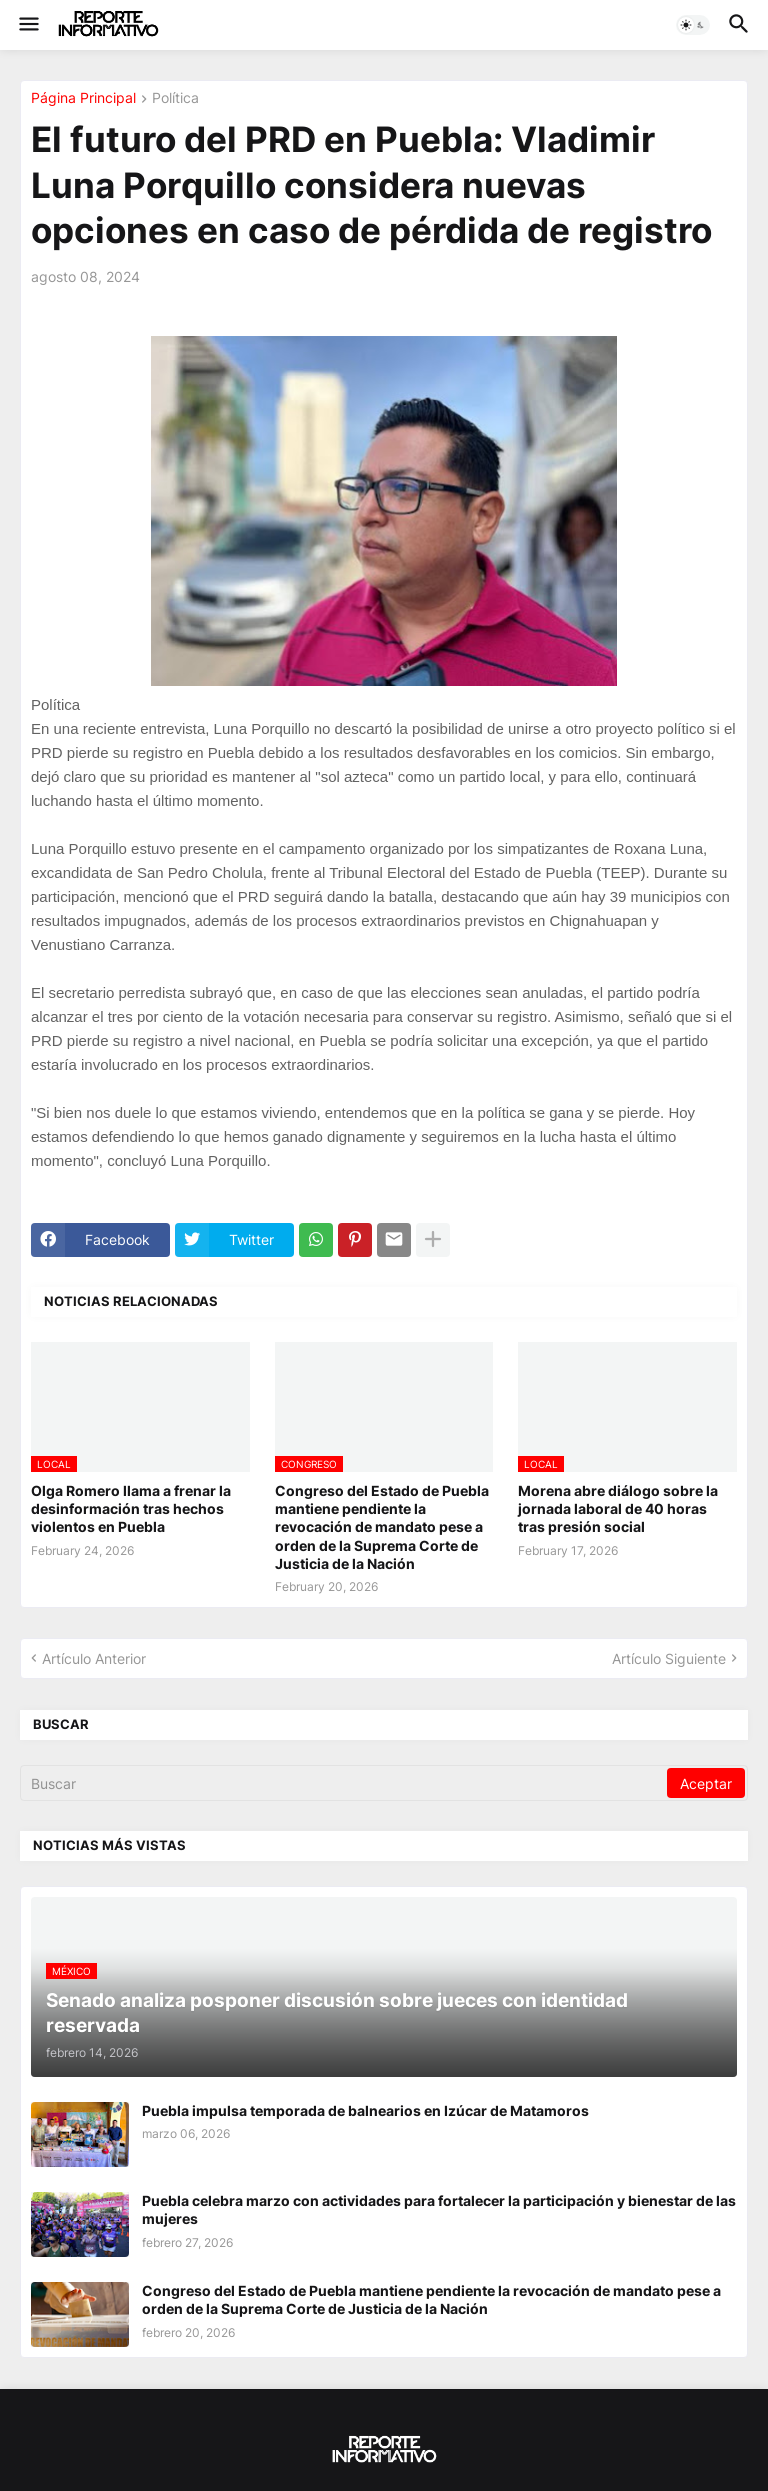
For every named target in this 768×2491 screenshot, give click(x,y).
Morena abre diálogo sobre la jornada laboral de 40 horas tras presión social (618, 1508)
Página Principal (83, 98)
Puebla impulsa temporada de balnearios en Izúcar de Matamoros (365, 2110)
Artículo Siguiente (669, 1658)
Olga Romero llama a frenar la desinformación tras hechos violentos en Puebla (131, 1508)
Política (175, 98)
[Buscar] (345, 1783)
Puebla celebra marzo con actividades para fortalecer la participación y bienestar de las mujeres (439, 2209)
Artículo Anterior (94, 1658)
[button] (27, 25)
